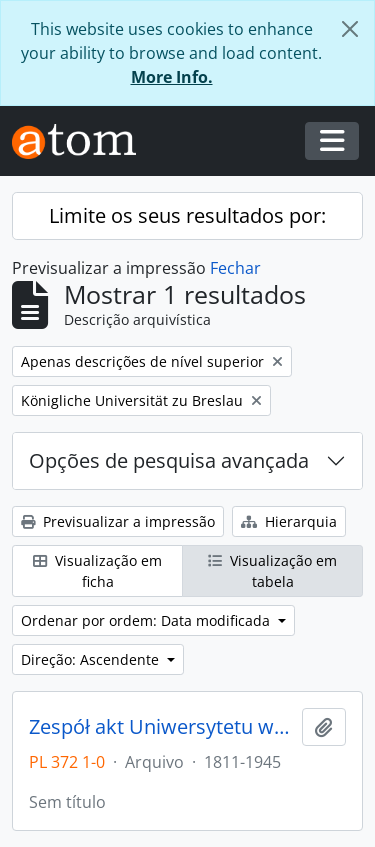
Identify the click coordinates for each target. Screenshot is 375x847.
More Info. (172, 77)
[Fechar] (350, 29)
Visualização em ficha (97, 571)
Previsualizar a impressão (118, 521)
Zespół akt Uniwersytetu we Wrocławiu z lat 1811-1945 (161, 727)
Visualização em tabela (272, 571)
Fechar (235, 268)
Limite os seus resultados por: (187, 215)
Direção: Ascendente (92, 659)
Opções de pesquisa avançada (169, 460)
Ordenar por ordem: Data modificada (147, 620)
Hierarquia (289, 521)
